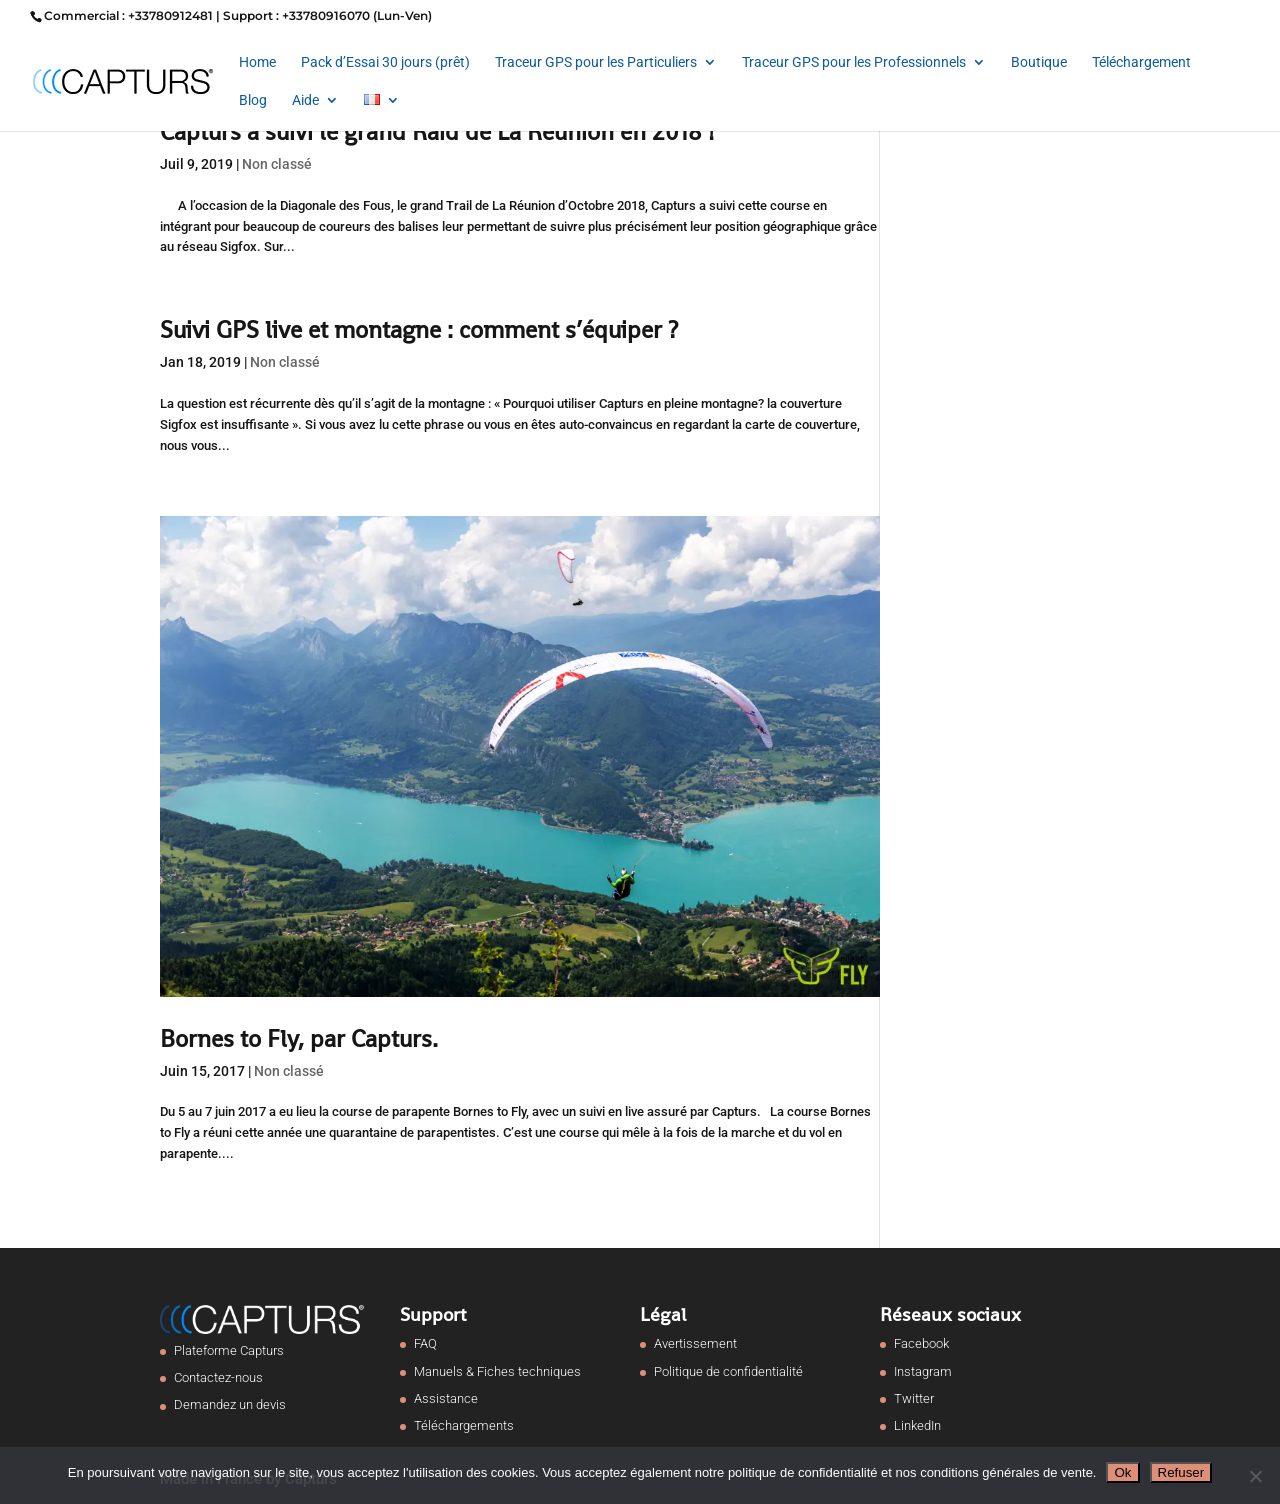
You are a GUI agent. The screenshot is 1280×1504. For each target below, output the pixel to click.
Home (257, 62)
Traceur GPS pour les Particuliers (596, 62)
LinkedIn (917, 1425)
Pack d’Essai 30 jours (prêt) (385, 62)
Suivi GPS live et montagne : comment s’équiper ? (419, 329)
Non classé (277, 164)
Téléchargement (1141, 62)
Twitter (914, 1398)
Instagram (923, 1371)
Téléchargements (464, 1425)
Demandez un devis (230, 1404)
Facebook (921, 1343)
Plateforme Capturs (229, 1350)
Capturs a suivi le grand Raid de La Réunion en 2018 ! (437, 131)
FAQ (425, 1343)
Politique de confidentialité (728, 1371)
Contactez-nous (218, 1377)
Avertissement (695, 1343)
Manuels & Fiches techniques (497, 1371)
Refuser (1181, 1472)
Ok (1122, 1472)
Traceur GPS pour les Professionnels (854, 62)
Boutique (1039, 62)
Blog (253, 100)
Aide (305, 100)
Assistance (446, 1398)
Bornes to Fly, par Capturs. (299, 1038)
